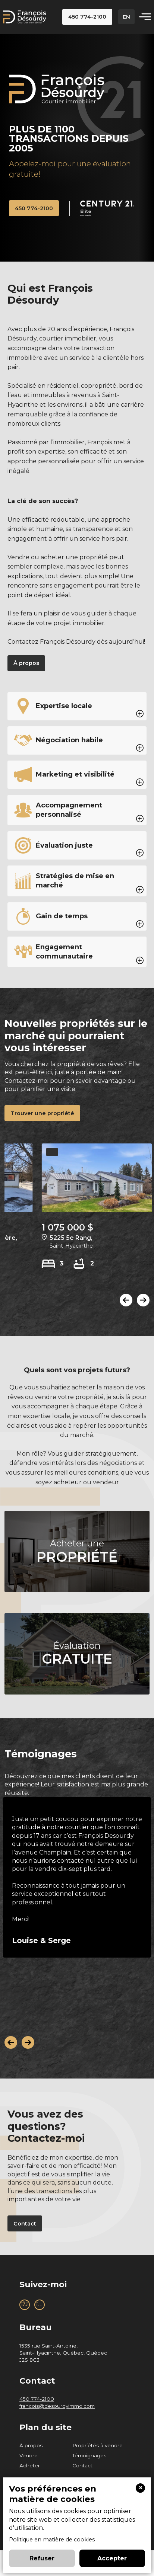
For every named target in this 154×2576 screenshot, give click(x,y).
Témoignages (89, 2457)
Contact (82, 2467)
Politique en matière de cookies (52, 2539)
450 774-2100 (36, 2401)
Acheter (29, 2467)
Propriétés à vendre (97, 2447)
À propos (31, 2447)
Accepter (112, 2558)
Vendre (28, 2457)
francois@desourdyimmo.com (57, 2408)
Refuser (41, 2558)
